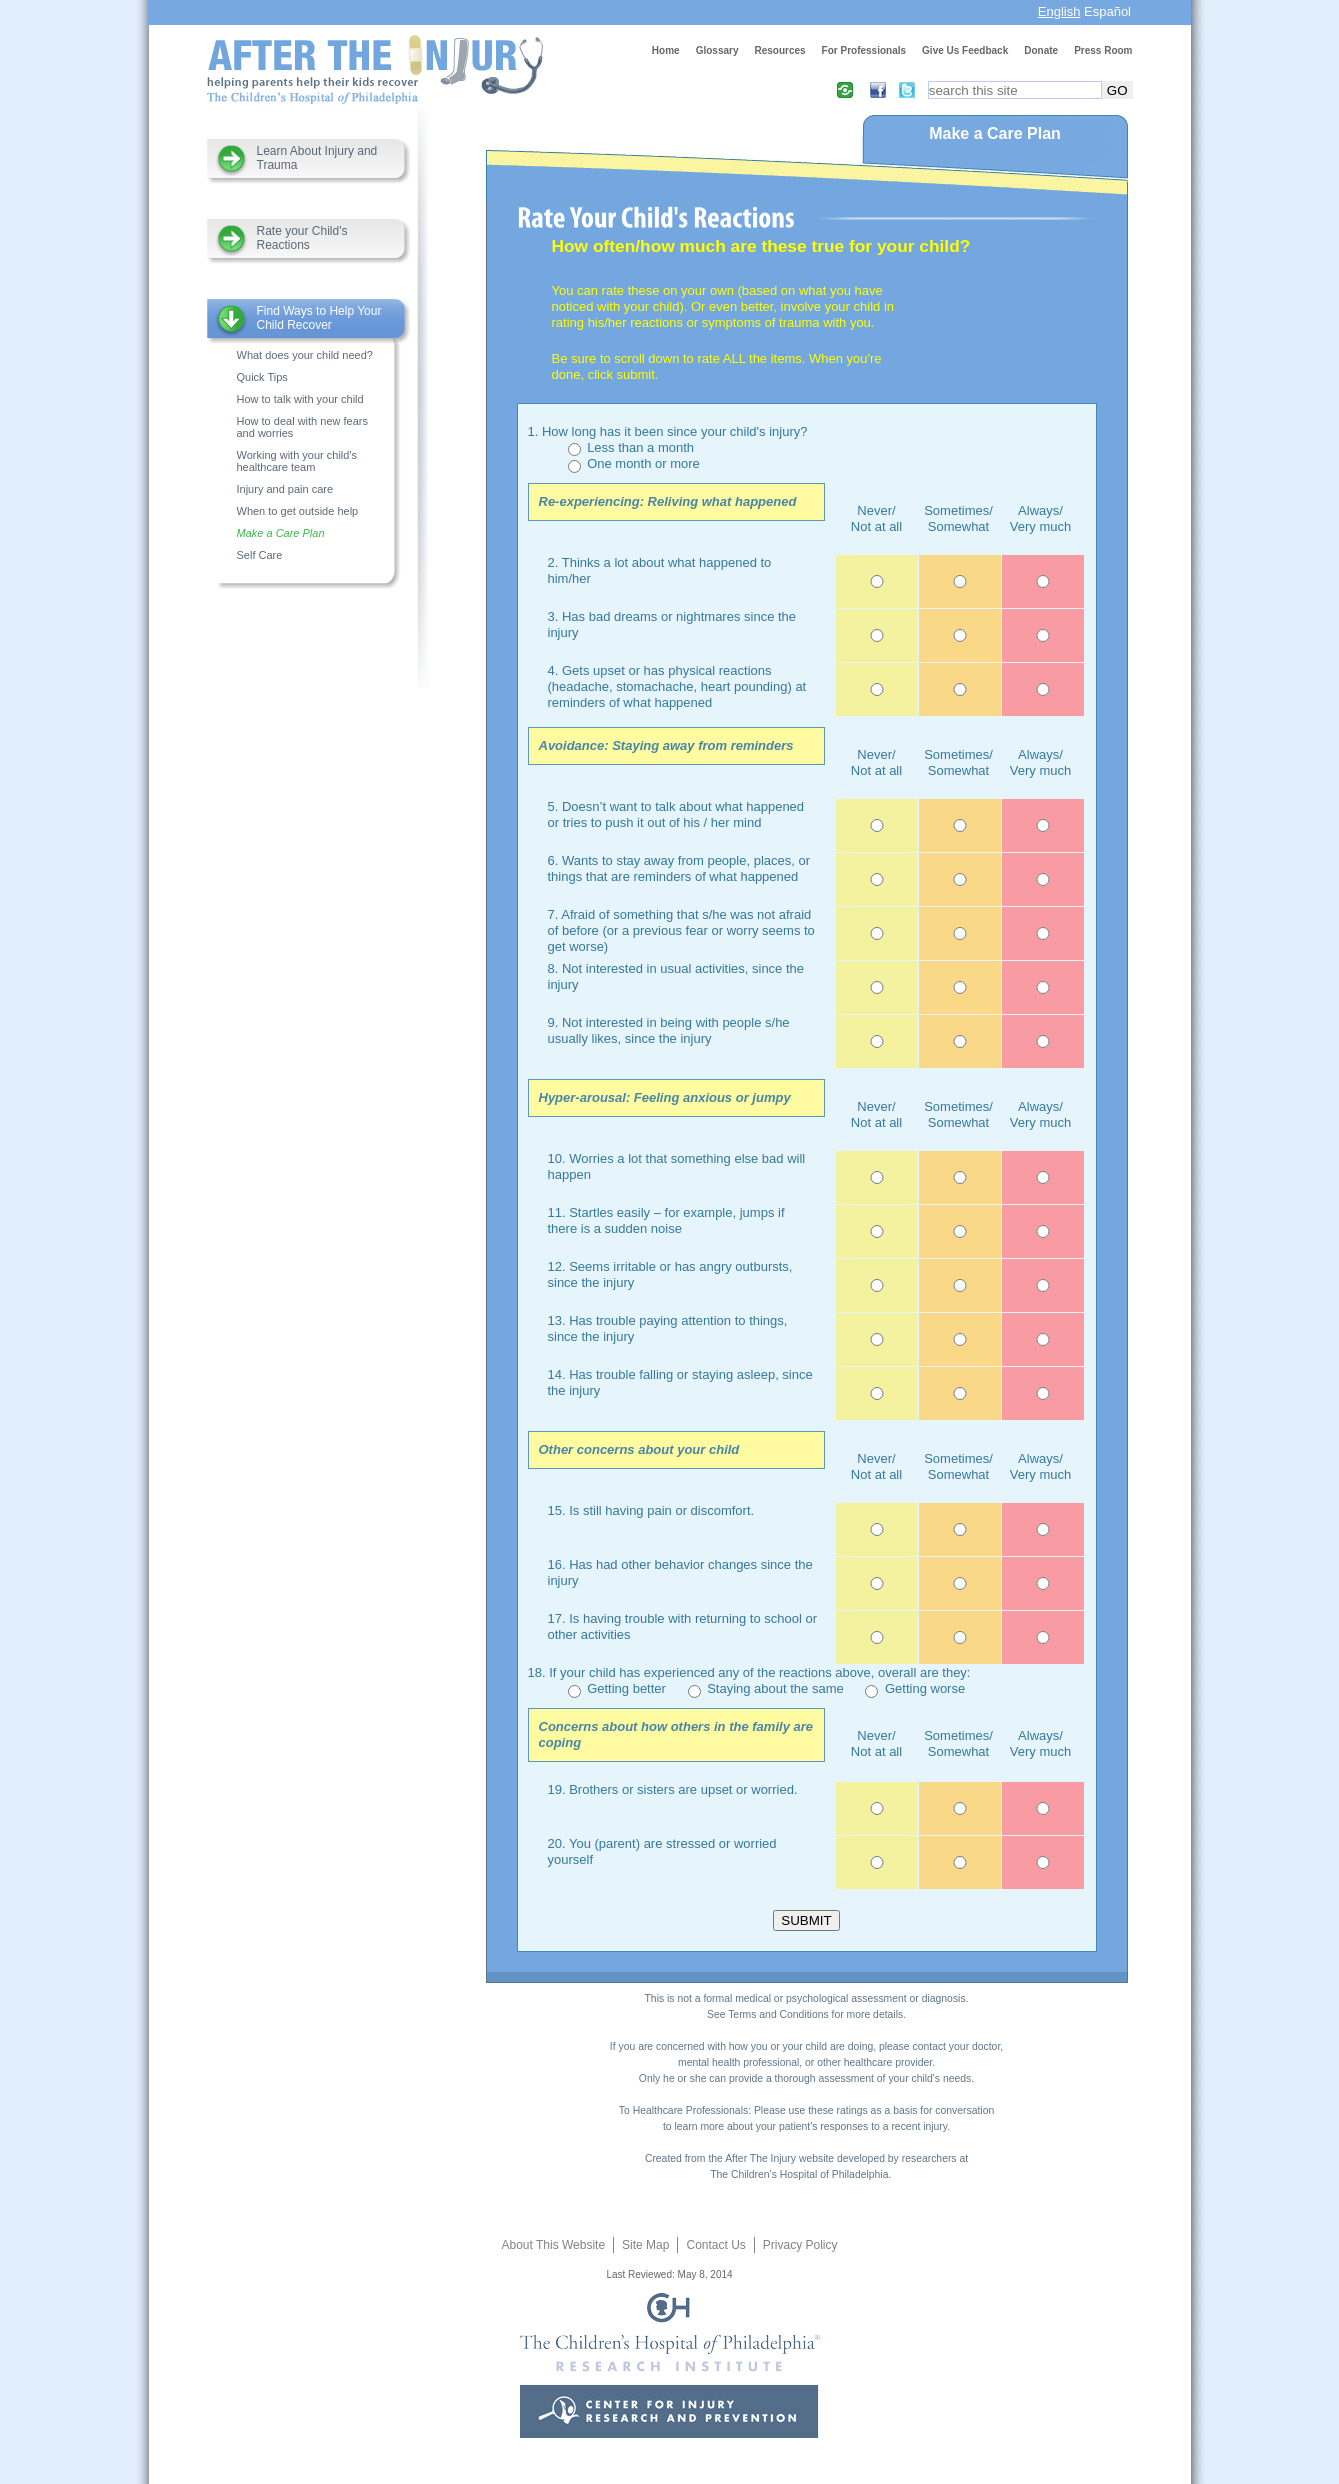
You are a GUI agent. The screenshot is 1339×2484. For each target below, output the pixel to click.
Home (666, 50)
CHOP (670, 2365)
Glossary (717, 50)
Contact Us (715, 2245)
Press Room (1103, 50)
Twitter (900, 90)
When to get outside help (298, 511)
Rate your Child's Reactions (302, 238)
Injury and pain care (285, 489)
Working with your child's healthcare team (297, 461)
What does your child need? (305, 355)
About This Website (553, 2245)
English (1059, 11)
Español (1107, 11)
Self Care (260, 555)
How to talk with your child (300, 399)
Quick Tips (262, 377)
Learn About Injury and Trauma (317, 158)
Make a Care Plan (281, 533)
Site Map (645, 2245)
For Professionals (864, 50)
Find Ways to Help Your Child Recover (319, 318)
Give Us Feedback (965, 50)
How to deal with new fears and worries (302, 427)
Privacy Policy (800, 2245)
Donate (1041, 50)
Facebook (871, 90)
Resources (779, 50)
